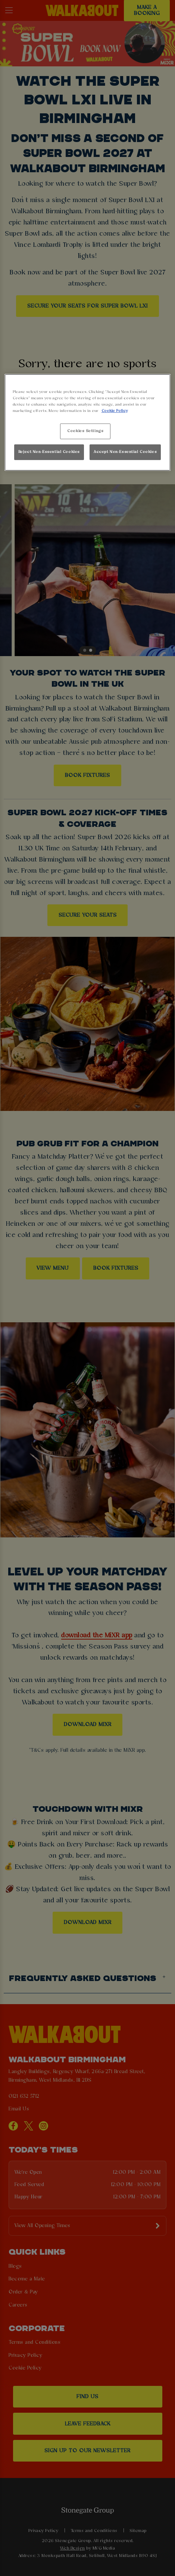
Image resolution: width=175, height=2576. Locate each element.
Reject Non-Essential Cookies (49, 452)
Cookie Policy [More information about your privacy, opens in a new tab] (114, 411)
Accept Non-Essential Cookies (125, 452)
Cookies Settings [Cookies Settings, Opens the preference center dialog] (85, 431)
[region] (87, 422)
